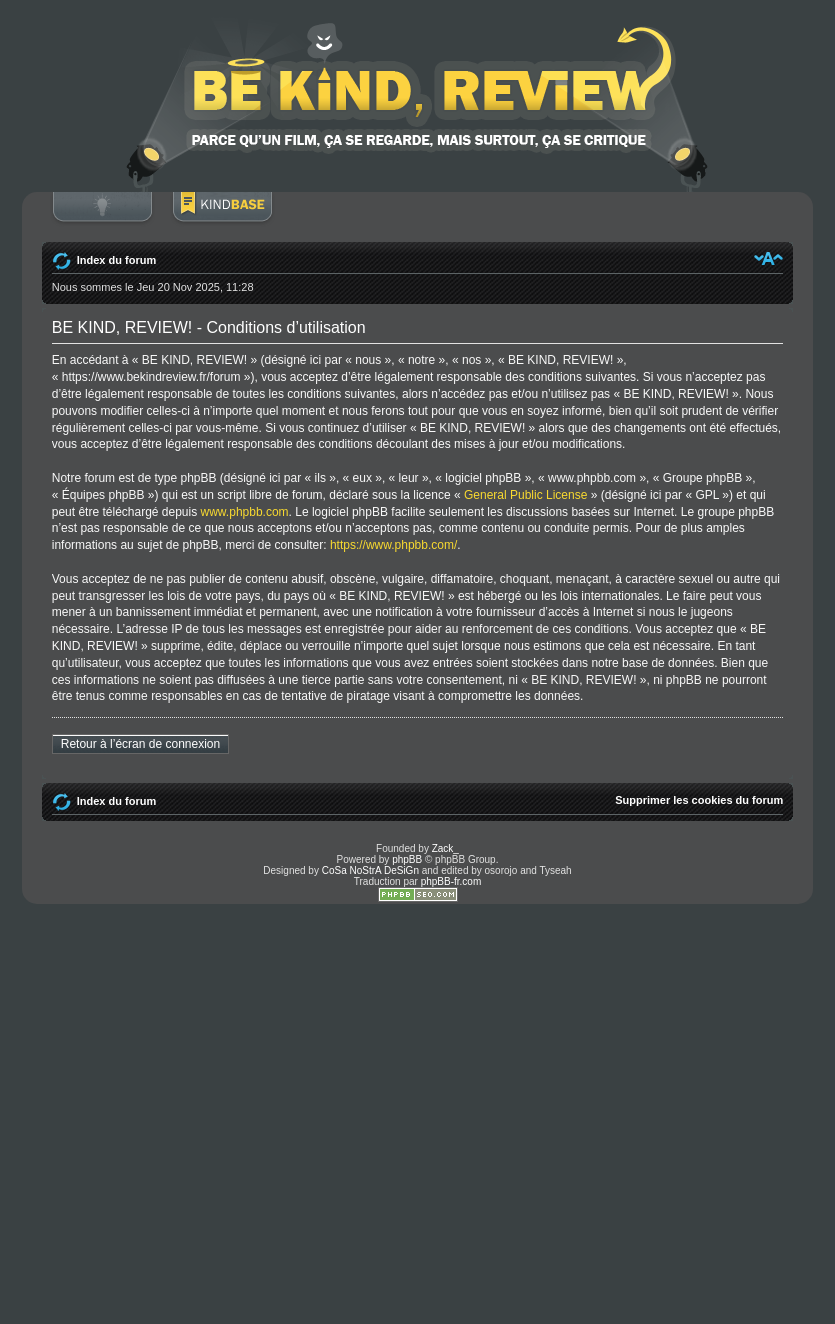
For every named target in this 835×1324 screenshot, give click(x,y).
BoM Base (222, 217)
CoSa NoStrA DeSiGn (370, 870)
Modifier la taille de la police (768, 258)
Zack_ (445, 848)
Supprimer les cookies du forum (699, 800)
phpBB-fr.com (451, 881)
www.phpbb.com (245, 512)
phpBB (407, 859)
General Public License (525, 495)
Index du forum (116, 260)
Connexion (102, 217)
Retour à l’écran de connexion (140, 744)
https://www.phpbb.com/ (393, 545)
